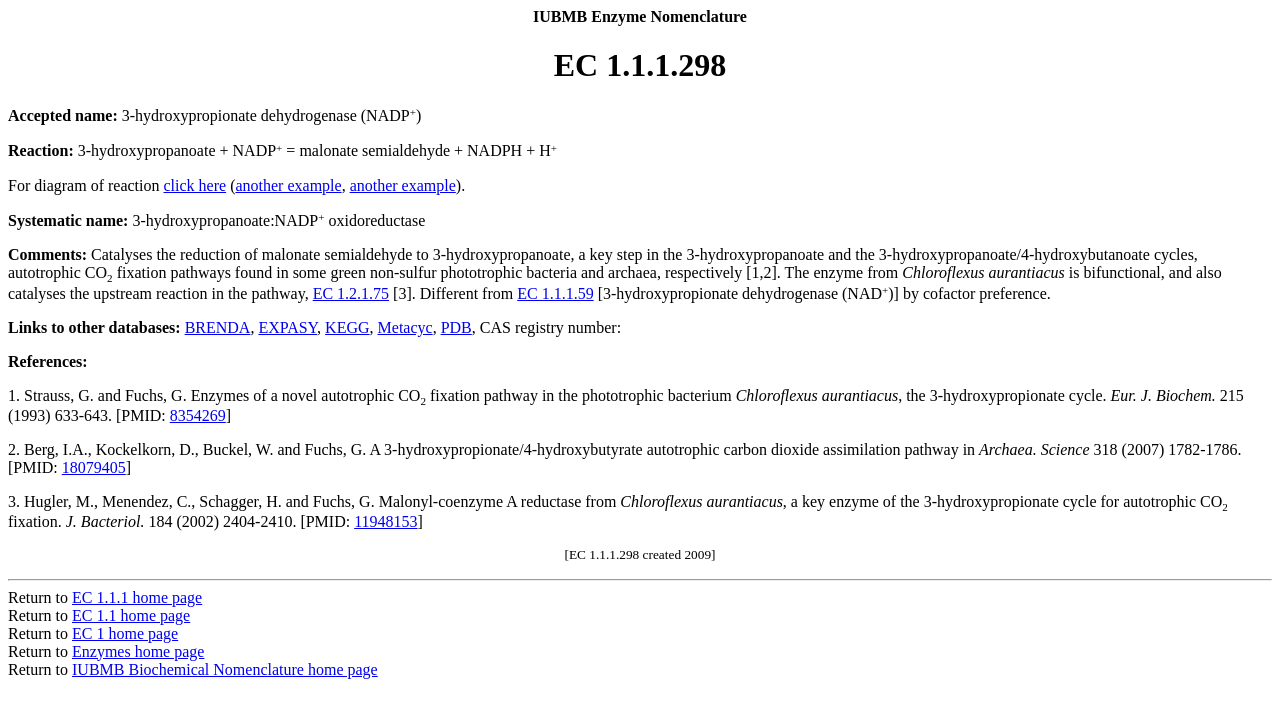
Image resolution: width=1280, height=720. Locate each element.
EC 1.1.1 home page (137, 597)
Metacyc (405, 327)
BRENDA (218, 327)
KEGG (347, 327)
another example (288, 185)
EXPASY (287, 327)
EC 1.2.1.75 (351, 293)
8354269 (198, 415)
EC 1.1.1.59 (555, 293)
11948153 (385, 521)
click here (195, 185)
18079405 (94, 467)
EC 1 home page (125, 633)
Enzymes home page (138, 651)
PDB (456, 327)
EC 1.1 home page (131, 615)
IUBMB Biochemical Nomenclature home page (225, 669)
